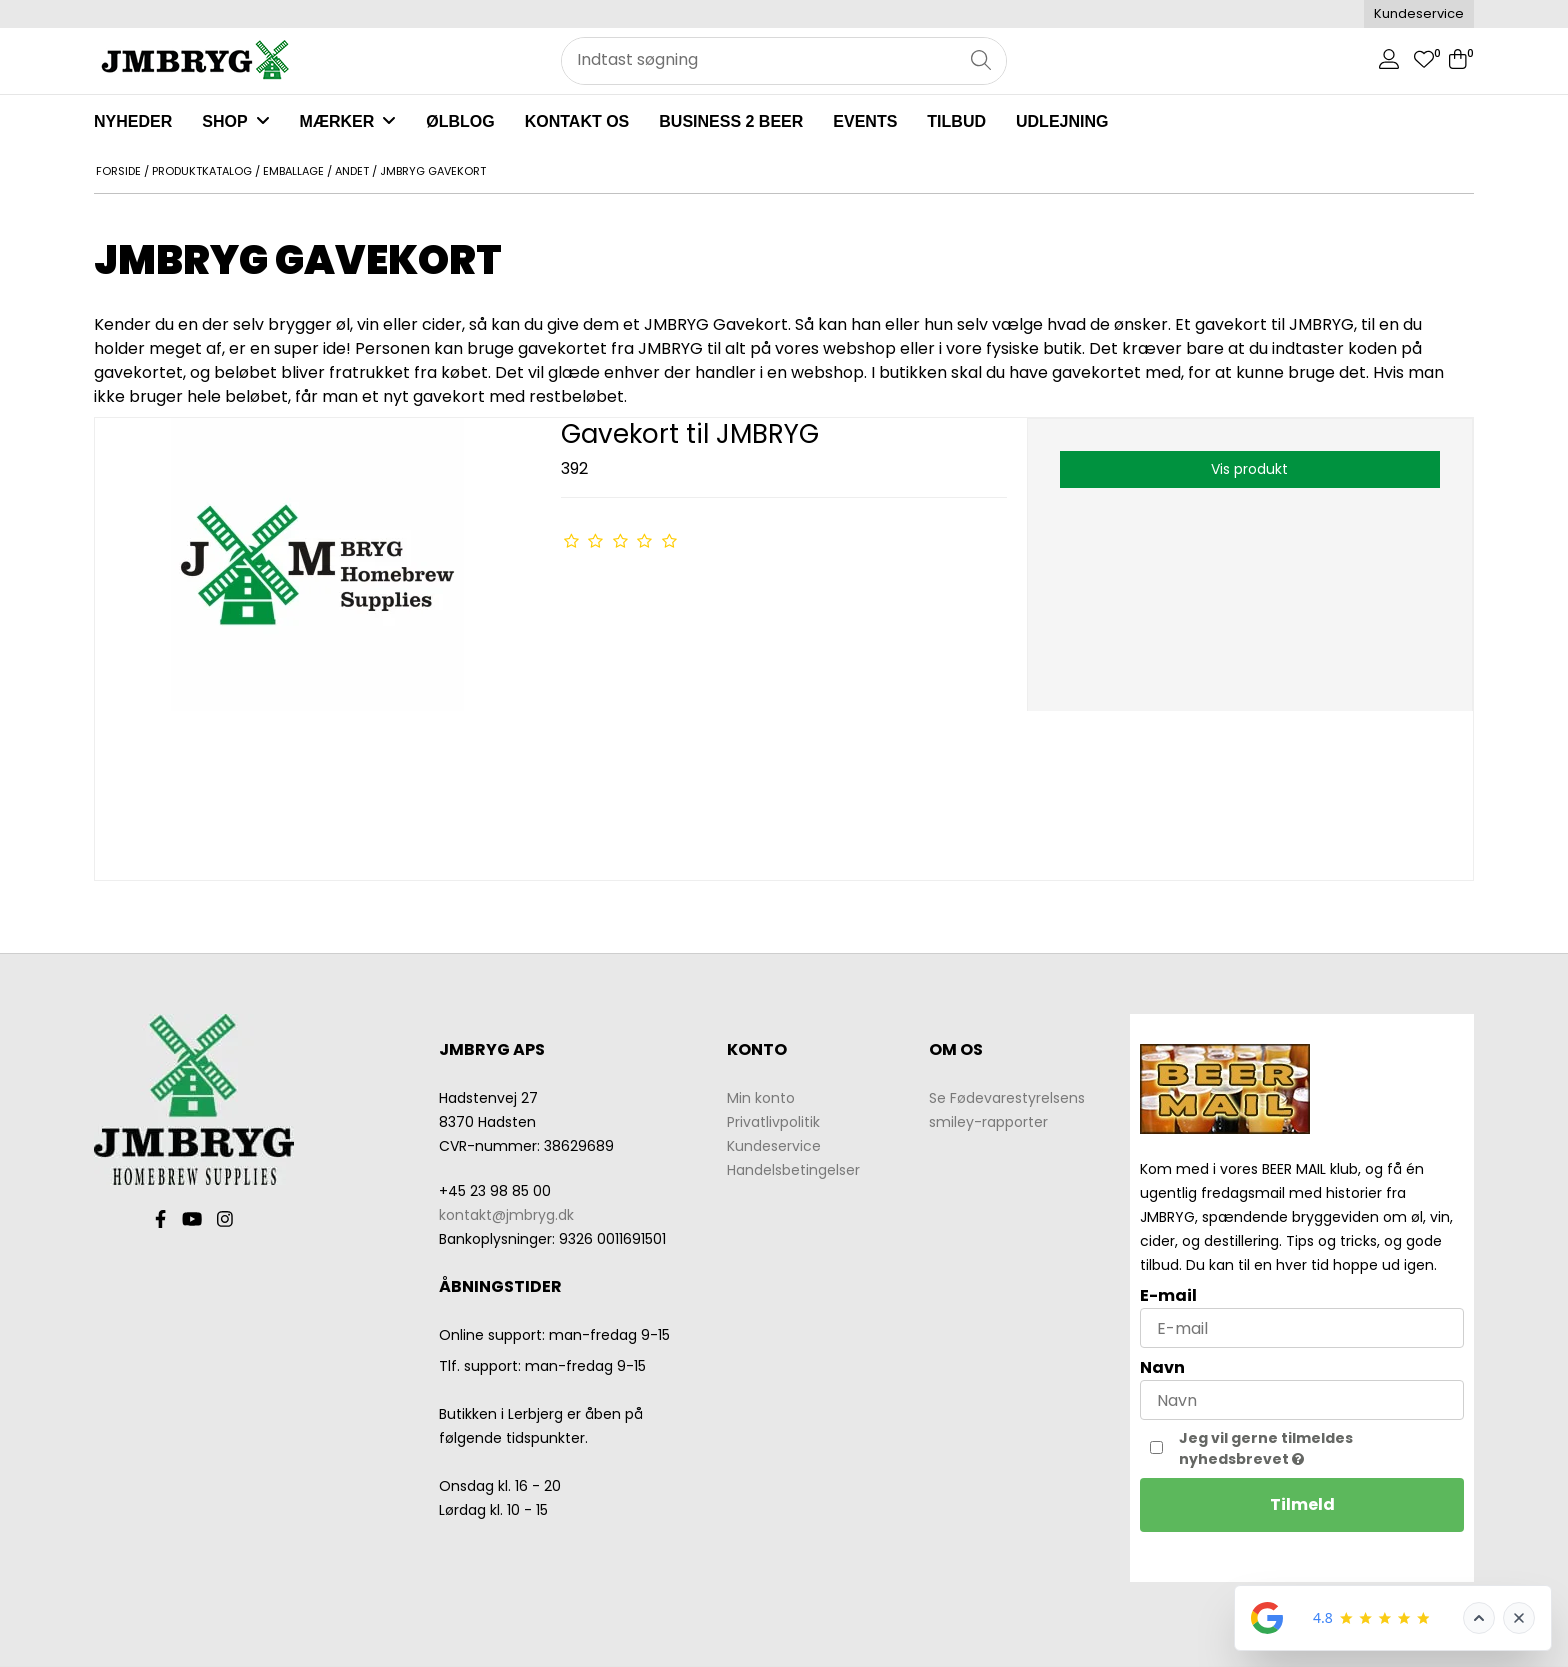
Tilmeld (1302, 1504)
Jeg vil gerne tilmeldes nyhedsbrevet (1308, 1448)
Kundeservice (1419, 13)
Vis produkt (1249, 469)
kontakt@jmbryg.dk (506, 1215)
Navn (1162, 1367)
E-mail (1168, 1295)
